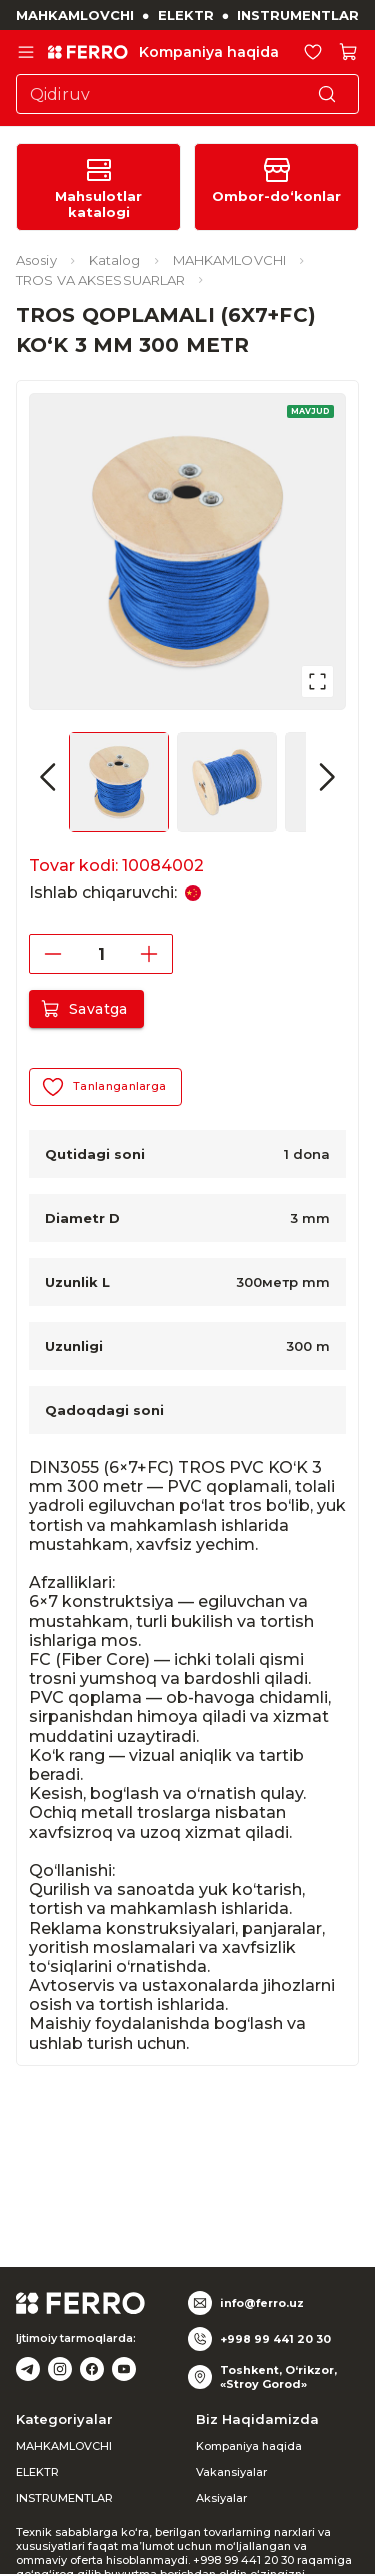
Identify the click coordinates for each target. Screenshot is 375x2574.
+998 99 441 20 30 (275, 2339)
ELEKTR (186, 15)
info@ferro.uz (262, 2303)
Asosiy (36, 260)
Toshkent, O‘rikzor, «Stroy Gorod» (278, 2377)
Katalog (115, 260)
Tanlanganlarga (105, 1087)
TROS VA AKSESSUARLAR (100, 280)
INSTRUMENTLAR (298, 15)
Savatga (86, 1009)
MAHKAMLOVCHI (75, 15)
